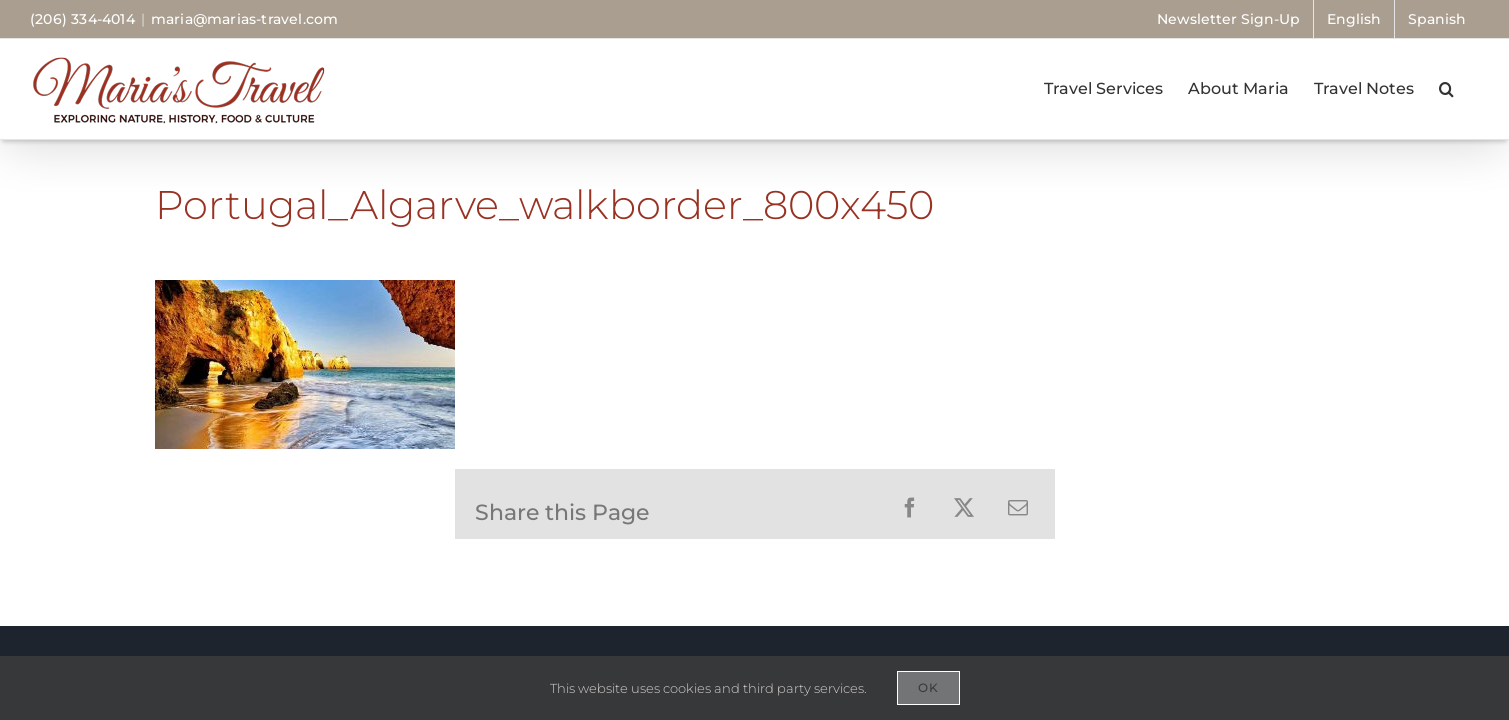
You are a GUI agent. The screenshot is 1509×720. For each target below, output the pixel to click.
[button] (1471, 89)
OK (928, 687)
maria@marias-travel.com (245, 19)
